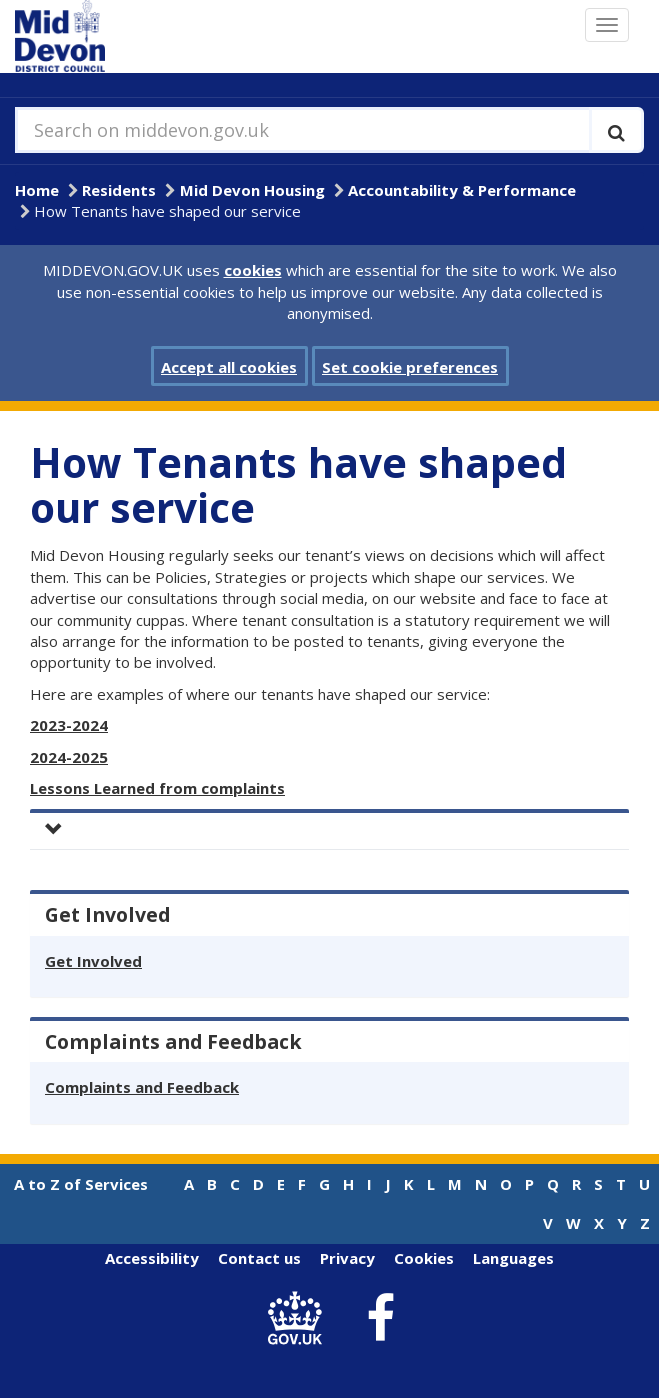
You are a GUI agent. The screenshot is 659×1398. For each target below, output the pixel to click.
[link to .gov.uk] (299, 1318)
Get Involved (93, 961)
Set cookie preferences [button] (410, 367)
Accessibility (152, 1258)
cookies (253, 270)
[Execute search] (616, 130)
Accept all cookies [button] (229, 367)
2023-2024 (69, 725)
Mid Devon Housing (252, 190)
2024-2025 (69, 757)
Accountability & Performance (462, 190)
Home (37, 190)
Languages (513, 1258)
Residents (119, 190)
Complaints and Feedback (142, 1087)
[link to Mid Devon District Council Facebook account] (380, 1319)
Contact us (259, 1258)
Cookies (424, 1258)
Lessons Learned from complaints (157, 788)
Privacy (347, 1258)
